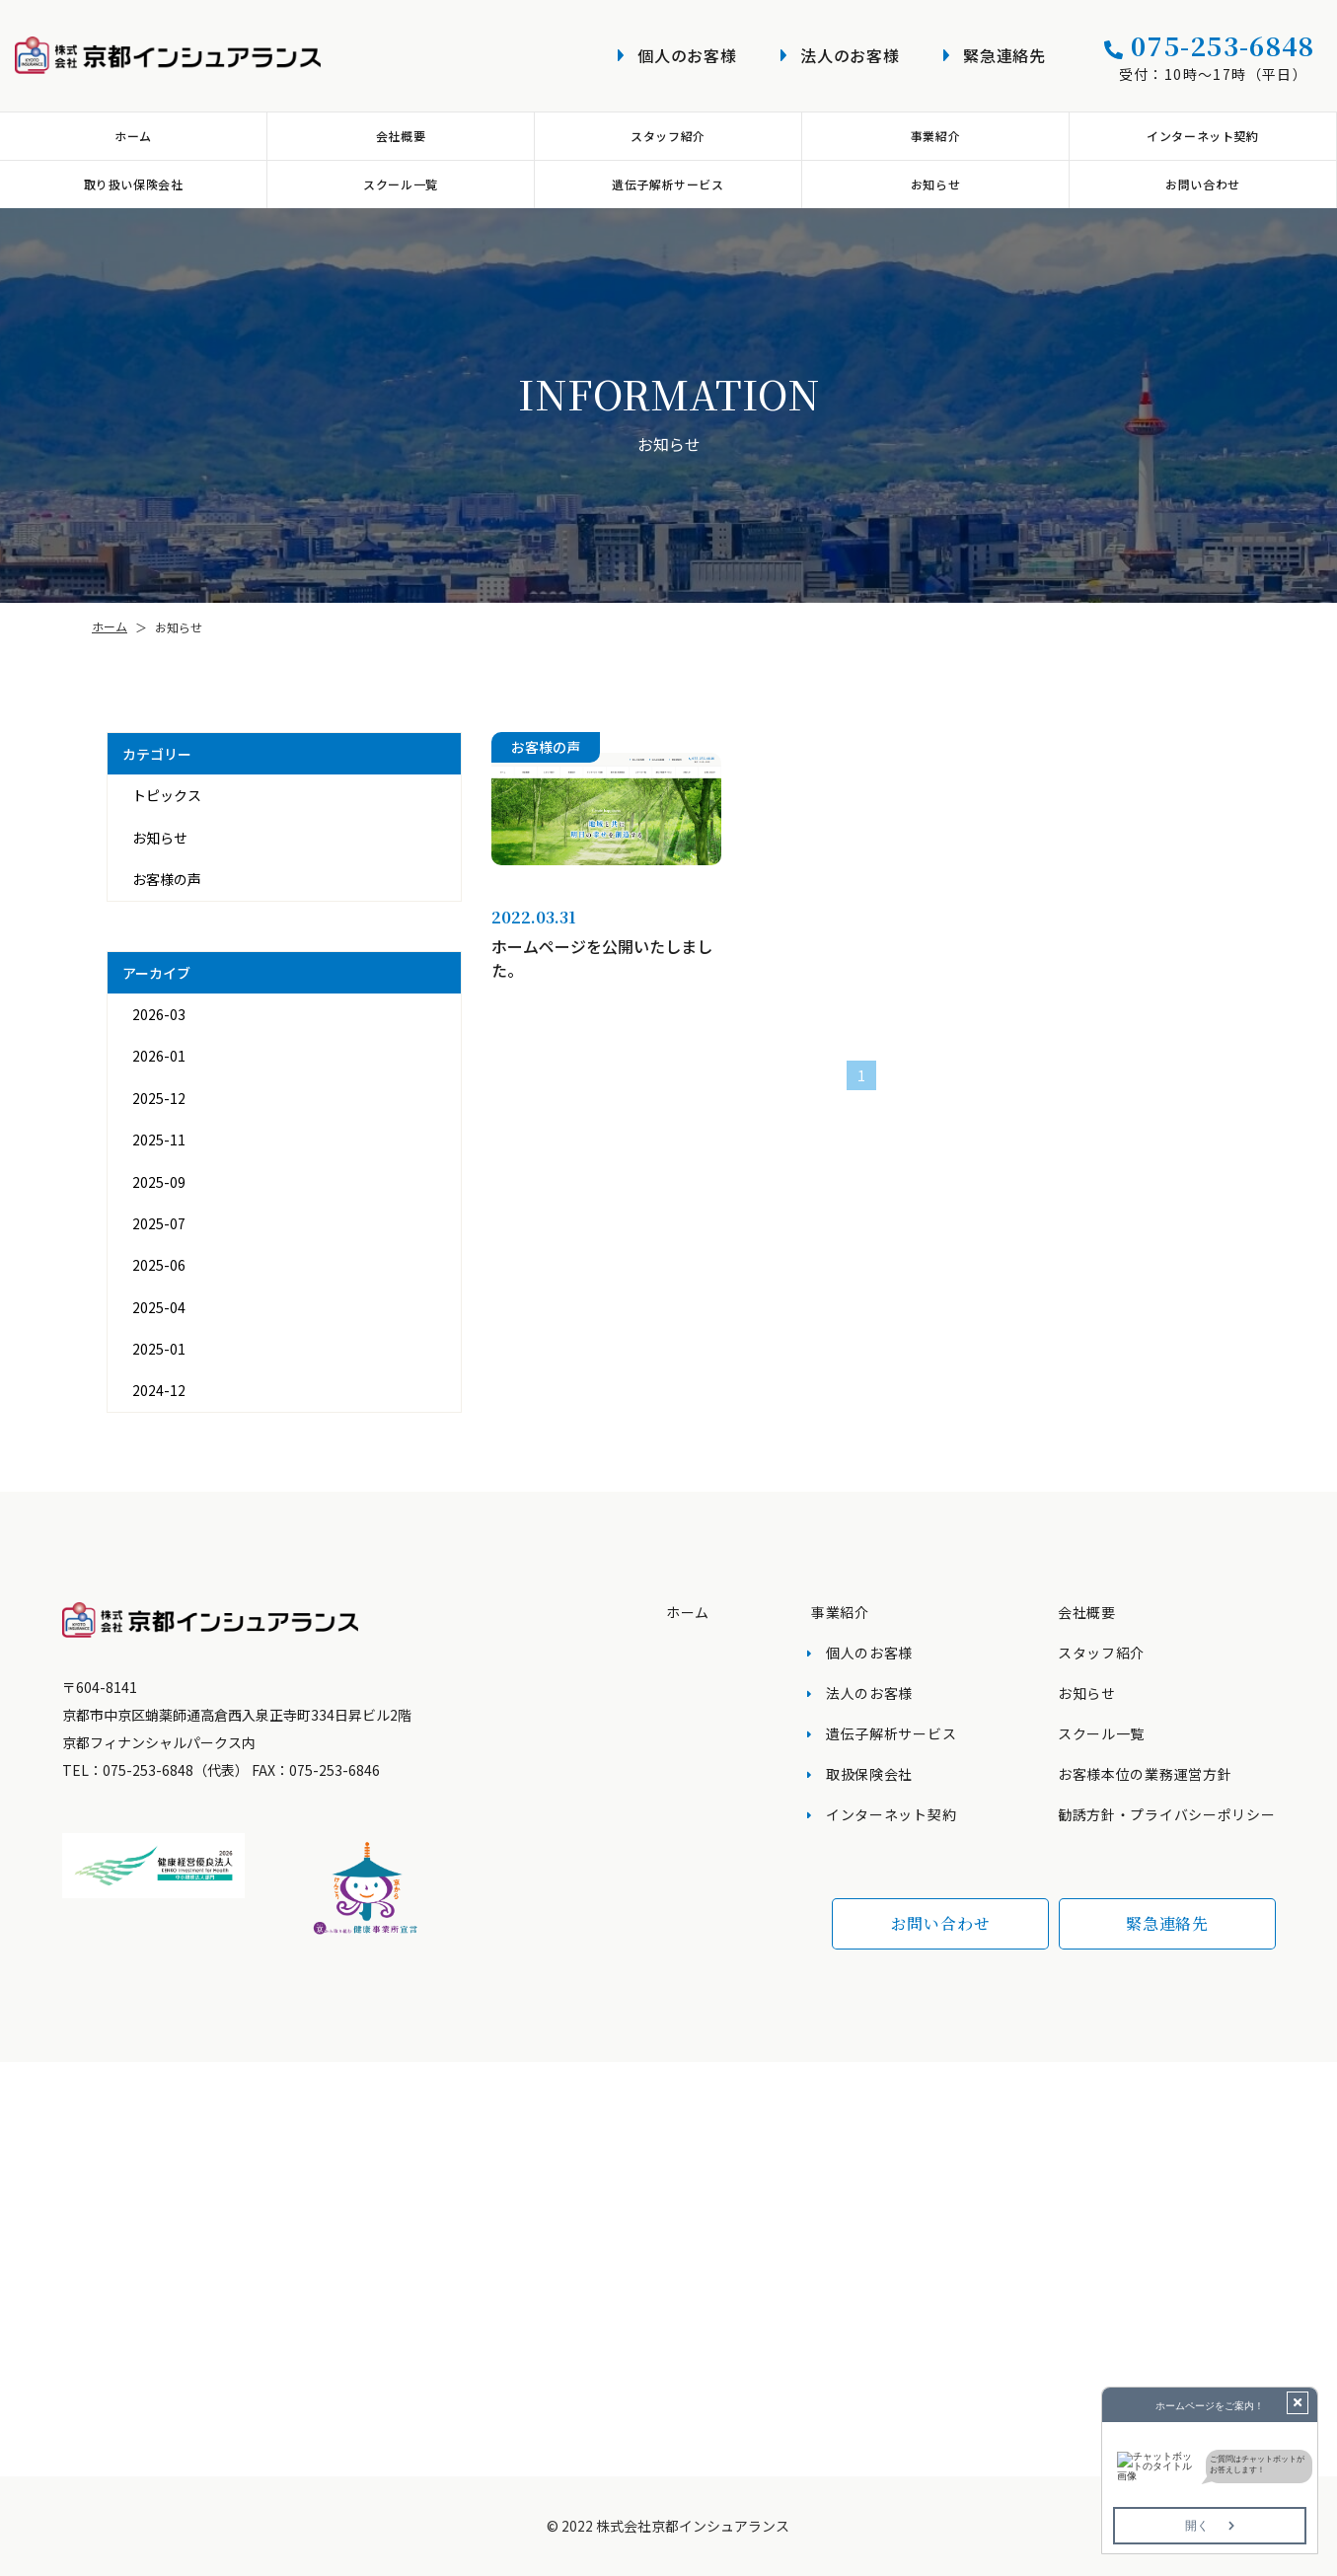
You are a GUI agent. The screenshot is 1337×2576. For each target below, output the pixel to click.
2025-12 (158, 1098)
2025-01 (158, 1349)
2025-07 (158, 1223)
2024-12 (158, 1390)
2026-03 (158, 1014)
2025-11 (158, 1139)
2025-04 (158, 1307)
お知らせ (158, 837)
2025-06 (158, 1265)
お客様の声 (165, 879)
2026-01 (158, 1056)
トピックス (165, 795)
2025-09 (158, 1182)
